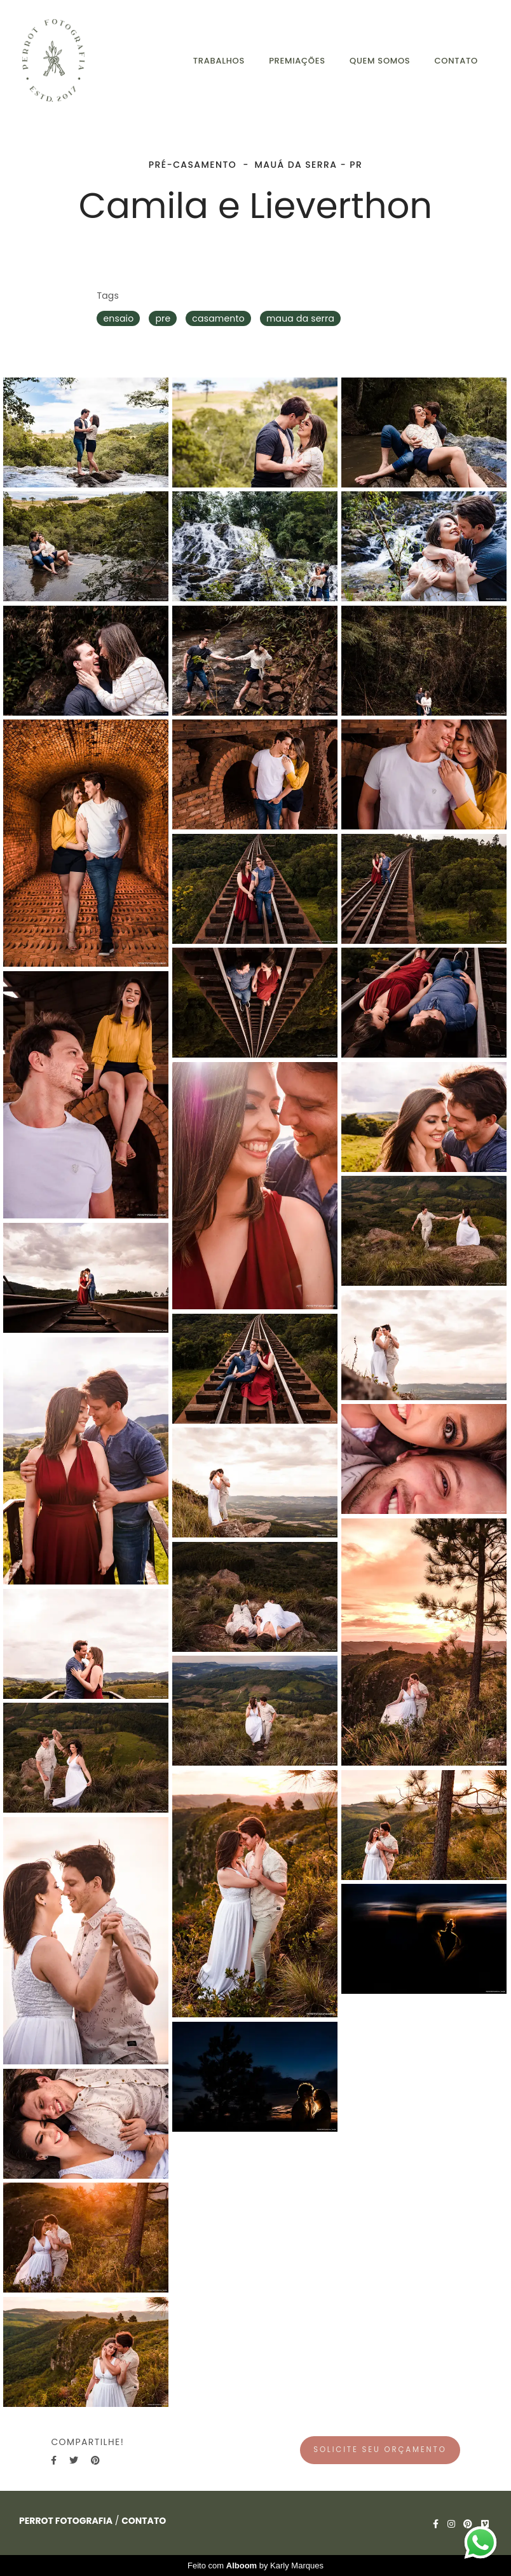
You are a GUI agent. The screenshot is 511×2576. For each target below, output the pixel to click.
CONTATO (456, 61)
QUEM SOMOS (380, 61)
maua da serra (300, 318)
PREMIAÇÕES (297, 61)
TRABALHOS (219, 61)
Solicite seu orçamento (379, 2449)
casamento (218, 318)
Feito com (255, 2565)
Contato (143, 2520)
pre (162, 318)
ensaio (118, 318)
